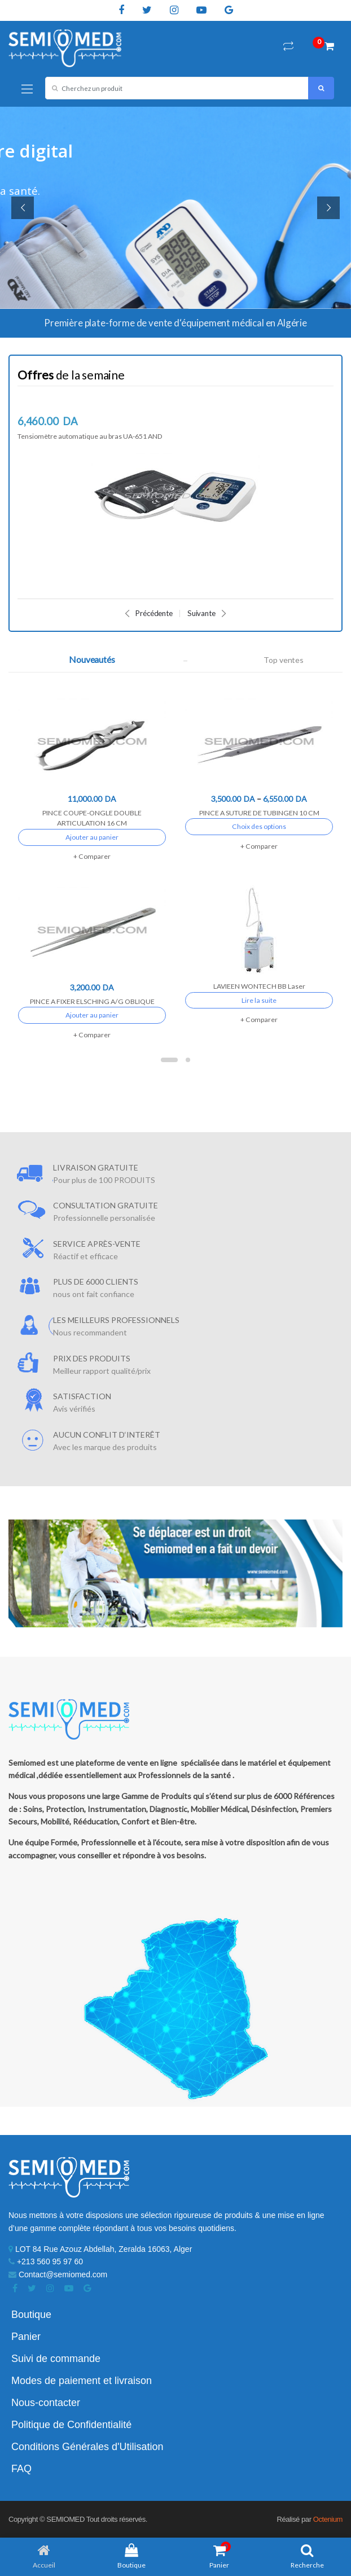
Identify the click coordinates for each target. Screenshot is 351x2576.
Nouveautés (92, 659)
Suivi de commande (55, 2358)
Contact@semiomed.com (57, 2274)
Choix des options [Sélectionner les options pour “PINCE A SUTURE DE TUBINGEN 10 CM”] (259, 826)
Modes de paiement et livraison (81, 2380)
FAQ (21, 2468)
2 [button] (188, 1060)
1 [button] (169, 1060)
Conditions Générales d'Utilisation (87, 2446)
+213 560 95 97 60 (45, 2261)
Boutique (31, 2314)
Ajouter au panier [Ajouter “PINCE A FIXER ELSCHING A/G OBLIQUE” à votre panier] (92, 1015)
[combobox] (177, 88)
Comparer (94, 856)
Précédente (148, 613)
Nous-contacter (45, 2402)
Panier (26, 2336)
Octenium (328, 2519)
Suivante (207, 613)
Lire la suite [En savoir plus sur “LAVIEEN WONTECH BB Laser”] (259, 1000)
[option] (175, 480)
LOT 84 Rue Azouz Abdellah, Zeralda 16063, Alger (100, 2249)
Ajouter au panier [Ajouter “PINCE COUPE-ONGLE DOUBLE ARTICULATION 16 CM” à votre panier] (92, 837)
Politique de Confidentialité (71, 2424)
